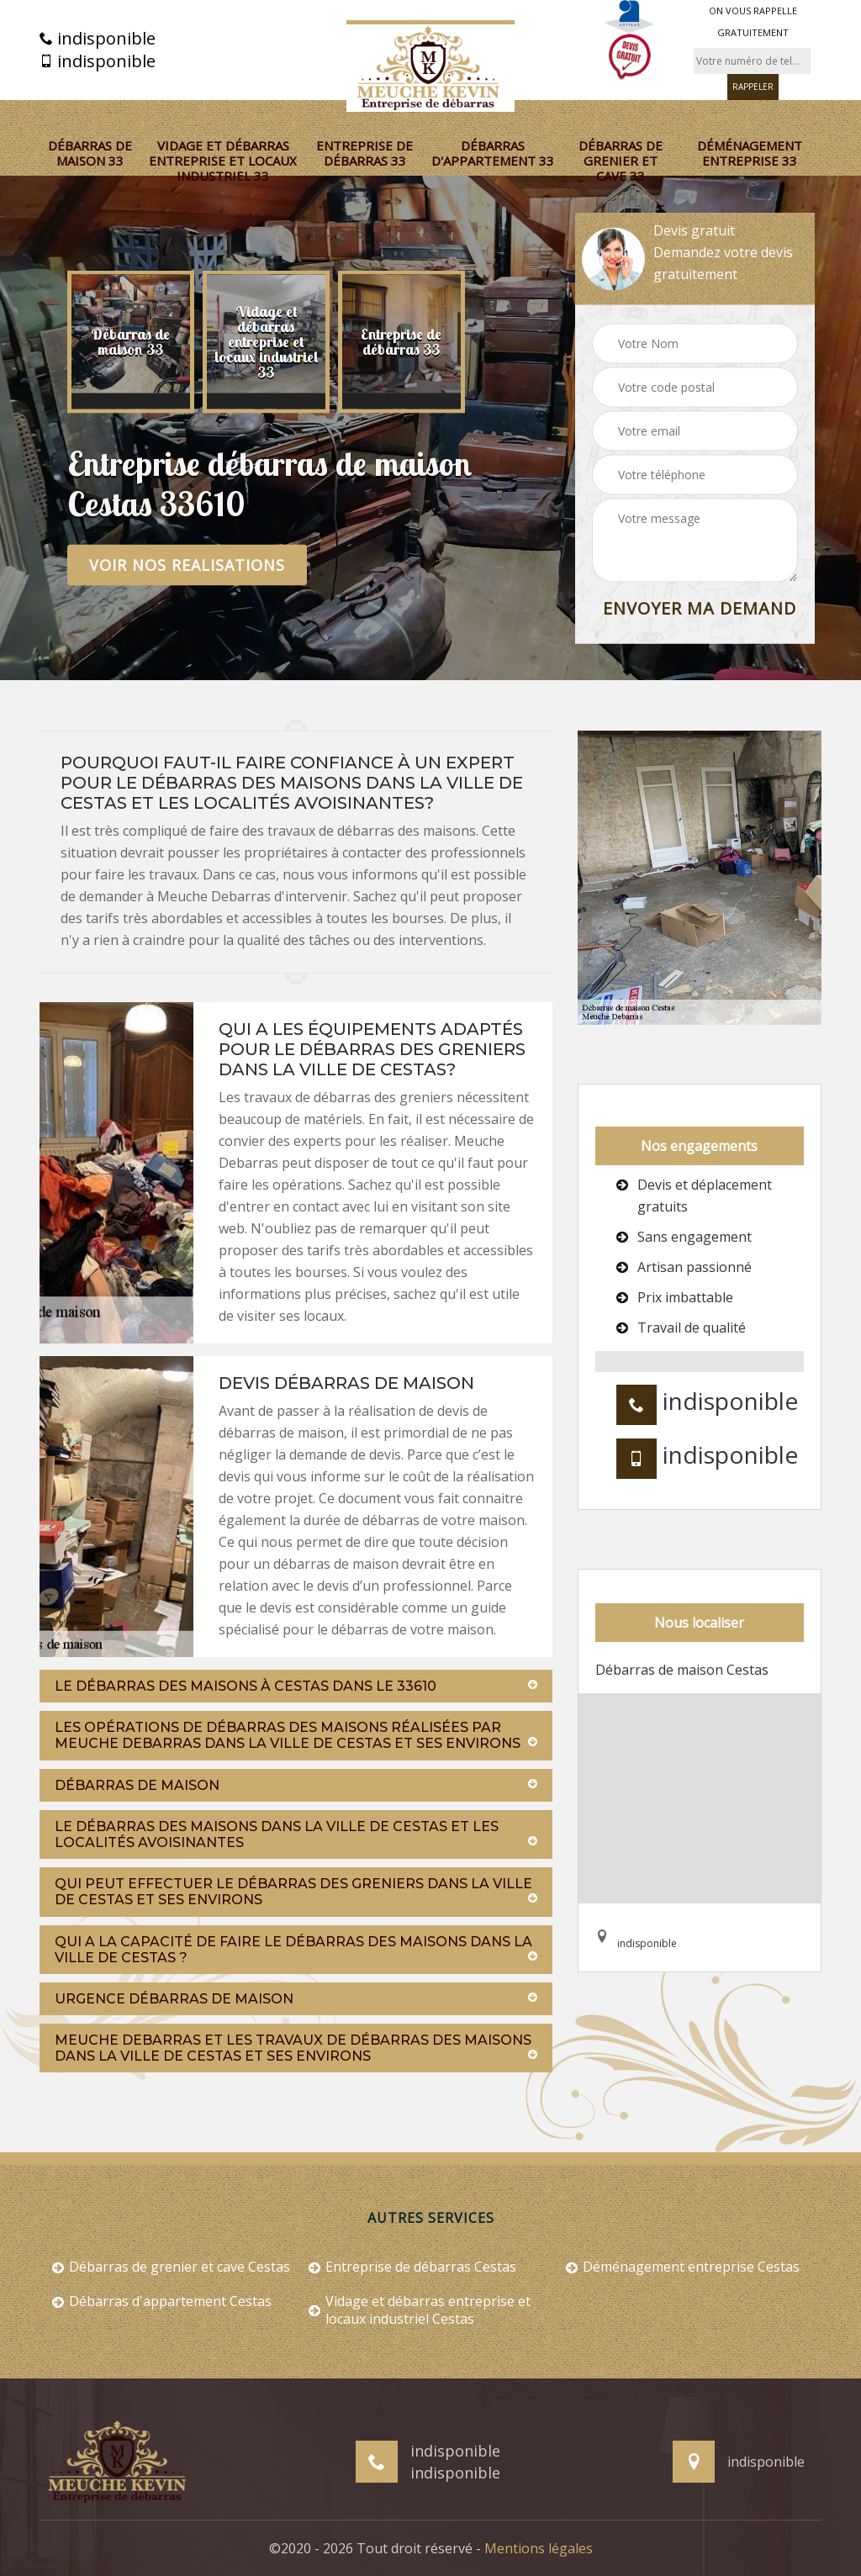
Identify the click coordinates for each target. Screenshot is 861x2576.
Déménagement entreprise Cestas (683, 2267)
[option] (130, 342)
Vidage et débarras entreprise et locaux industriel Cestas (420, 2310)
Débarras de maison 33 (90, 153)
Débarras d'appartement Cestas (162, 2301)
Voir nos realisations (187, 565)
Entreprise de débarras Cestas (412, 2267)
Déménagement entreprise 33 (749, 153)
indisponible (98, 39)
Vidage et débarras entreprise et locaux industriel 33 (223, 160)
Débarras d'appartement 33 (492, 153)
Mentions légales (538, 2548)
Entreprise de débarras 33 (364, 153)
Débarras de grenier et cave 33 (620, 160)
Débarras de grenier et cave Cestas (171, 2267)
